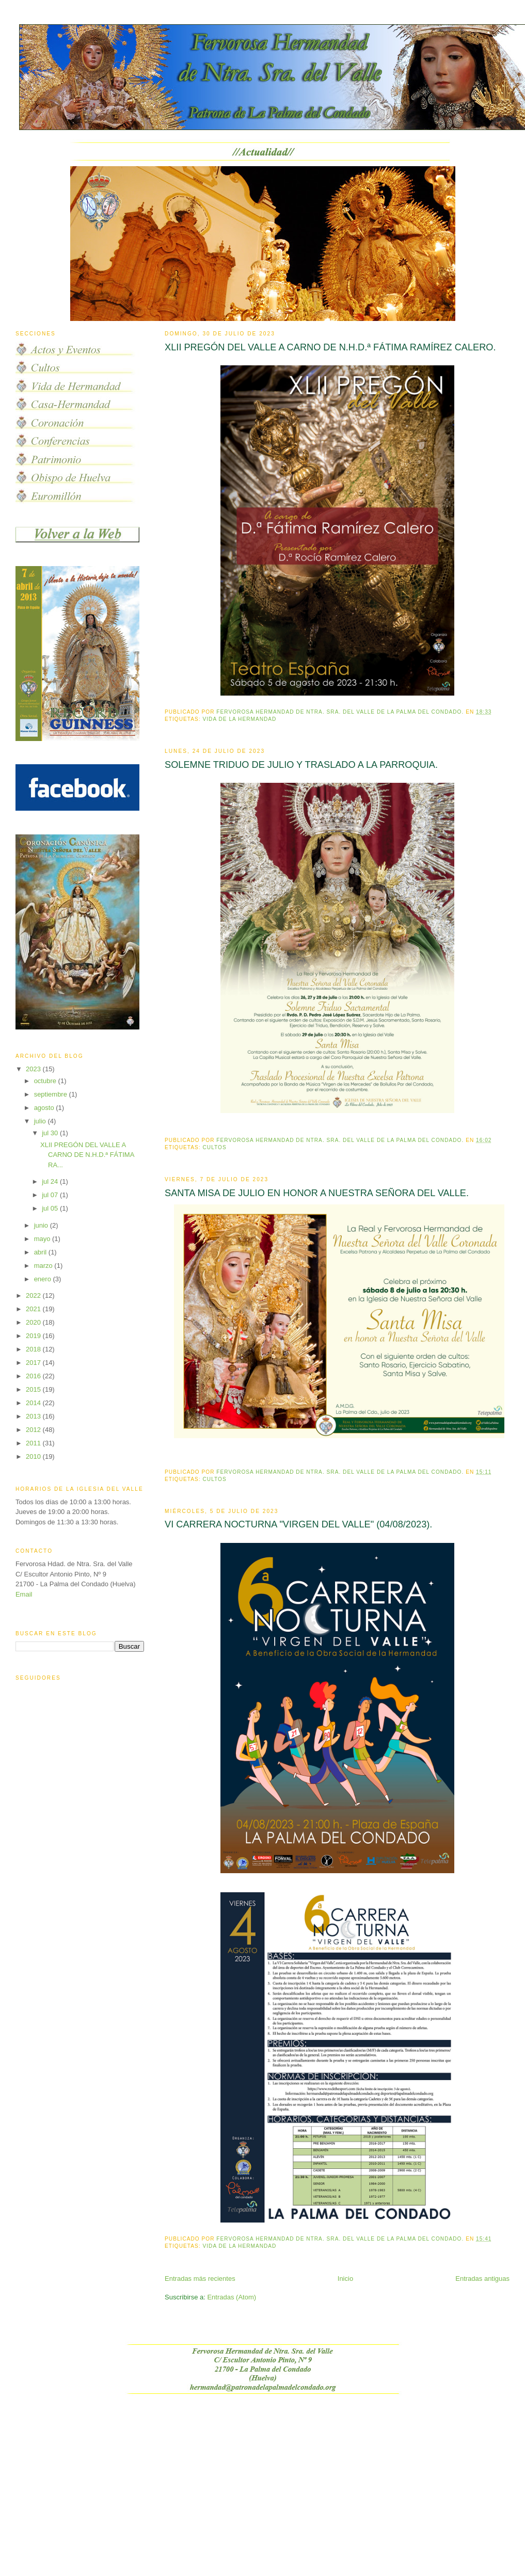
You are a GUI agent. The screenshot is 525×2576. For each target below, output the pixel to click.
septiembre (51, 1094)
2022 (34, 1295)
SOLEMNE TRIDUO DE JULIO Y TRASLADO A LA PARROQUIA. (301, 765)
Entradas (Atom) (231, 2297)
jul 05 (51, 1208)
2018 (34, 1349)
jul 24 (51, 1181)
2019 (34, 1336)
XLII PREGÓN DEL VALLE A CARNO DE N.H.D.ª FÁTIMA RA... (87, 1155)
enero (43, 1279)
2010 (34, 1456)
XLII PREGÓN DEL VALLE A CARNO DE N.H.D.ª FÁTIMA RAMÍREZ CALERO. (330, 347)
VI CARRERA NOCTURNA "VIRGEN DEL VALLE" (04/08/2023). (298, 1524)
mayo (43, 1239)
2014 (34, 1403)
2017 (34, 1362)
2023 (34, 1069)
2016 (34, 1376)
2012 (34, 1430)
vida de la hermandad (240, 719)
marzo (44, 1265)
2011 (34, 1443)
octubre (46, 1081)
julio (41, 1121)
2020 (34, 1322)
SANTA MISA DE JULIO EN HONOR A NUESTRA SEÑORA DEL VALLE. (317, 1193)
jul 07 (51, 1195)
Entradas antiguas (482, 2278)
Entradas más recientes (200, 2278)
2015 (34, 1389)
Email (24, 1594)
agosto (45, 1108)
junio (42, 1225)
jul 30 (51, 1133)
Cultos (215, 1147)
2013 (34, 1416)
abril (41, 1252)
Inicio (345, 2278)
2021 (34, 1309)
